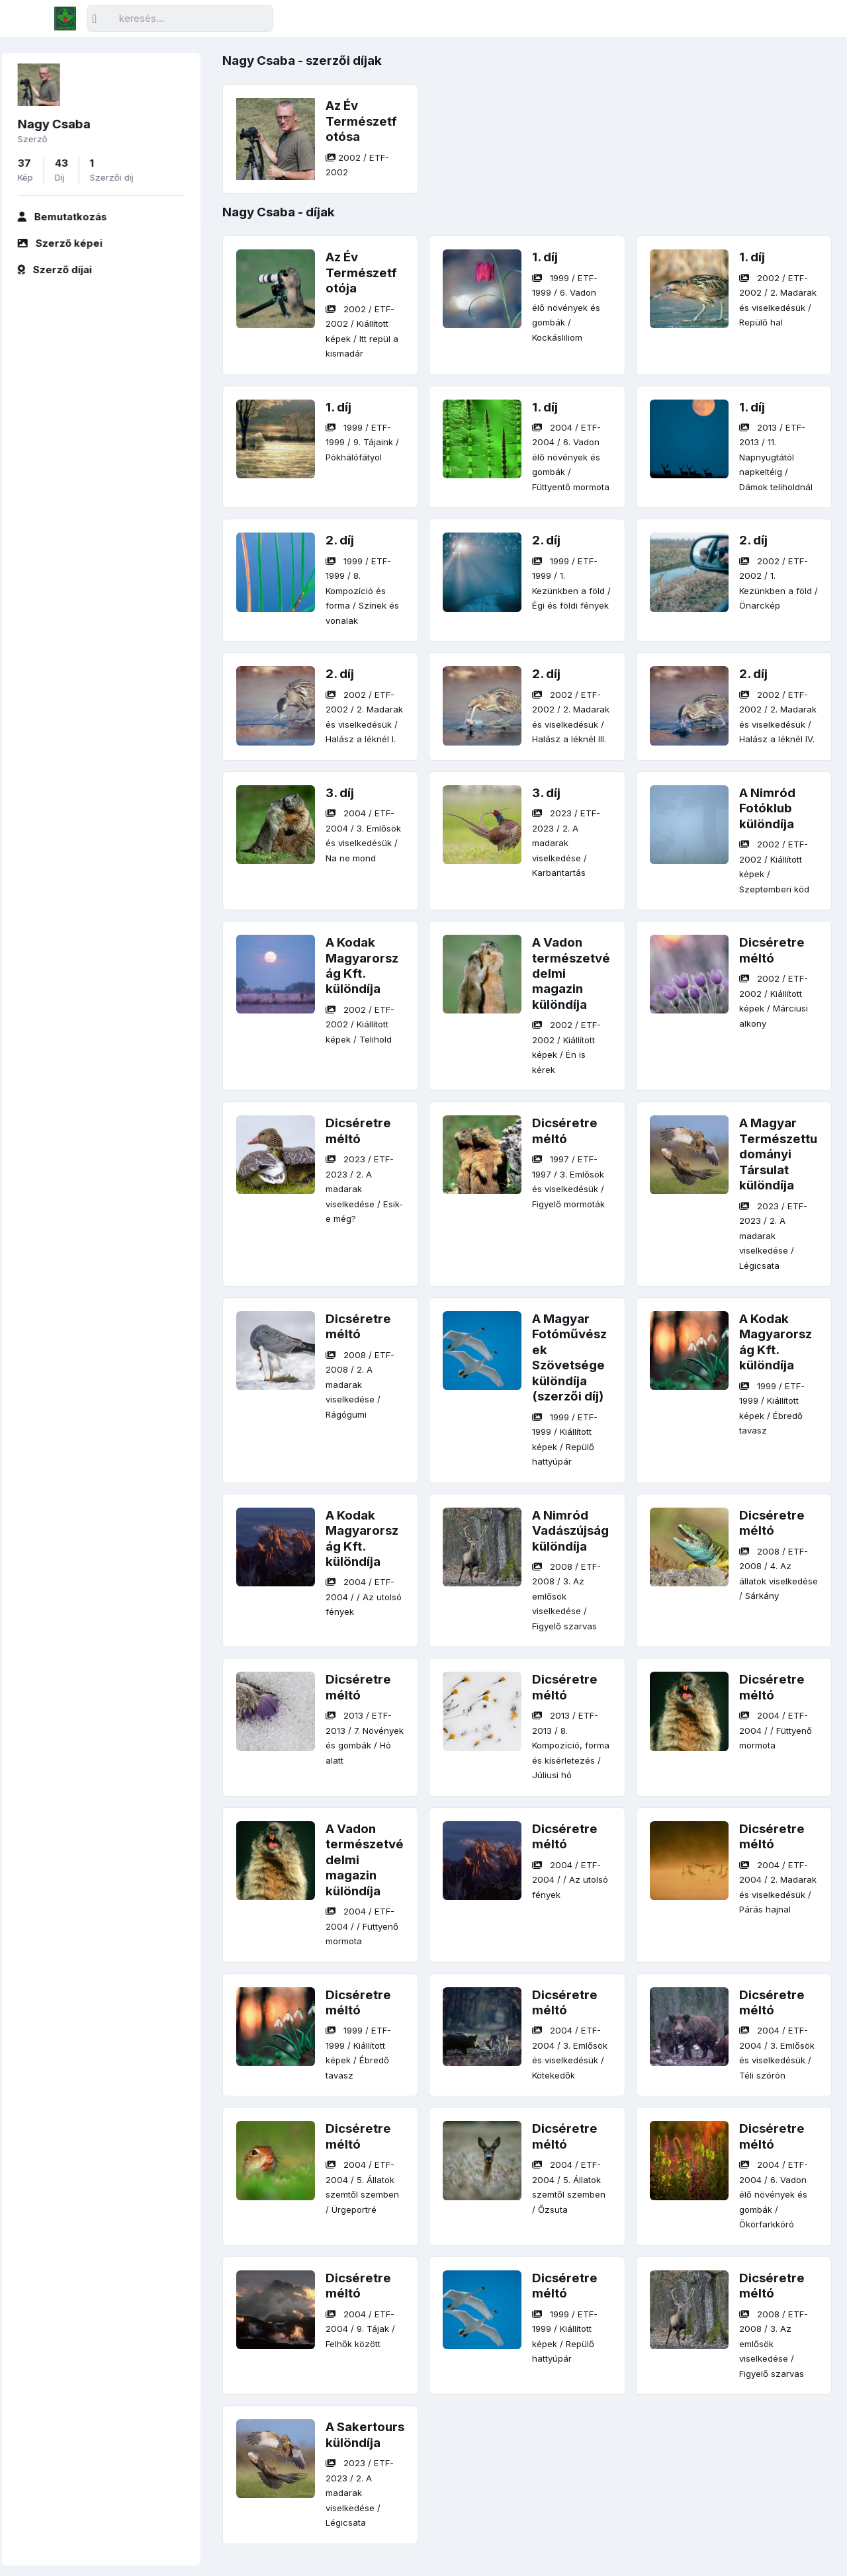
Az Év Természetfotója (361, 272)
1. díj (545, 257)
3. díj (340, 792)
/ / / (566, 308)
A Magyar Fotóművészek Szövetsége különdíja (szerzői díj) (569, 1357)
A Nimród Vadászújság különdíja (570, 1531)
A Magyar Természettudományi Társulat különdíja (778, 1154)
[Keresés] (180, 18)
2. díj (340, 540)
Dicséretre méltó (772, 950)
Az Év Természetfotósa (361, 121)
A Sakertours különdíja (365, 2434)
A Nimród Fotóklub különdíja (767, 808)
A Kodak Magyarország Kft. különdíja (362, 965)
